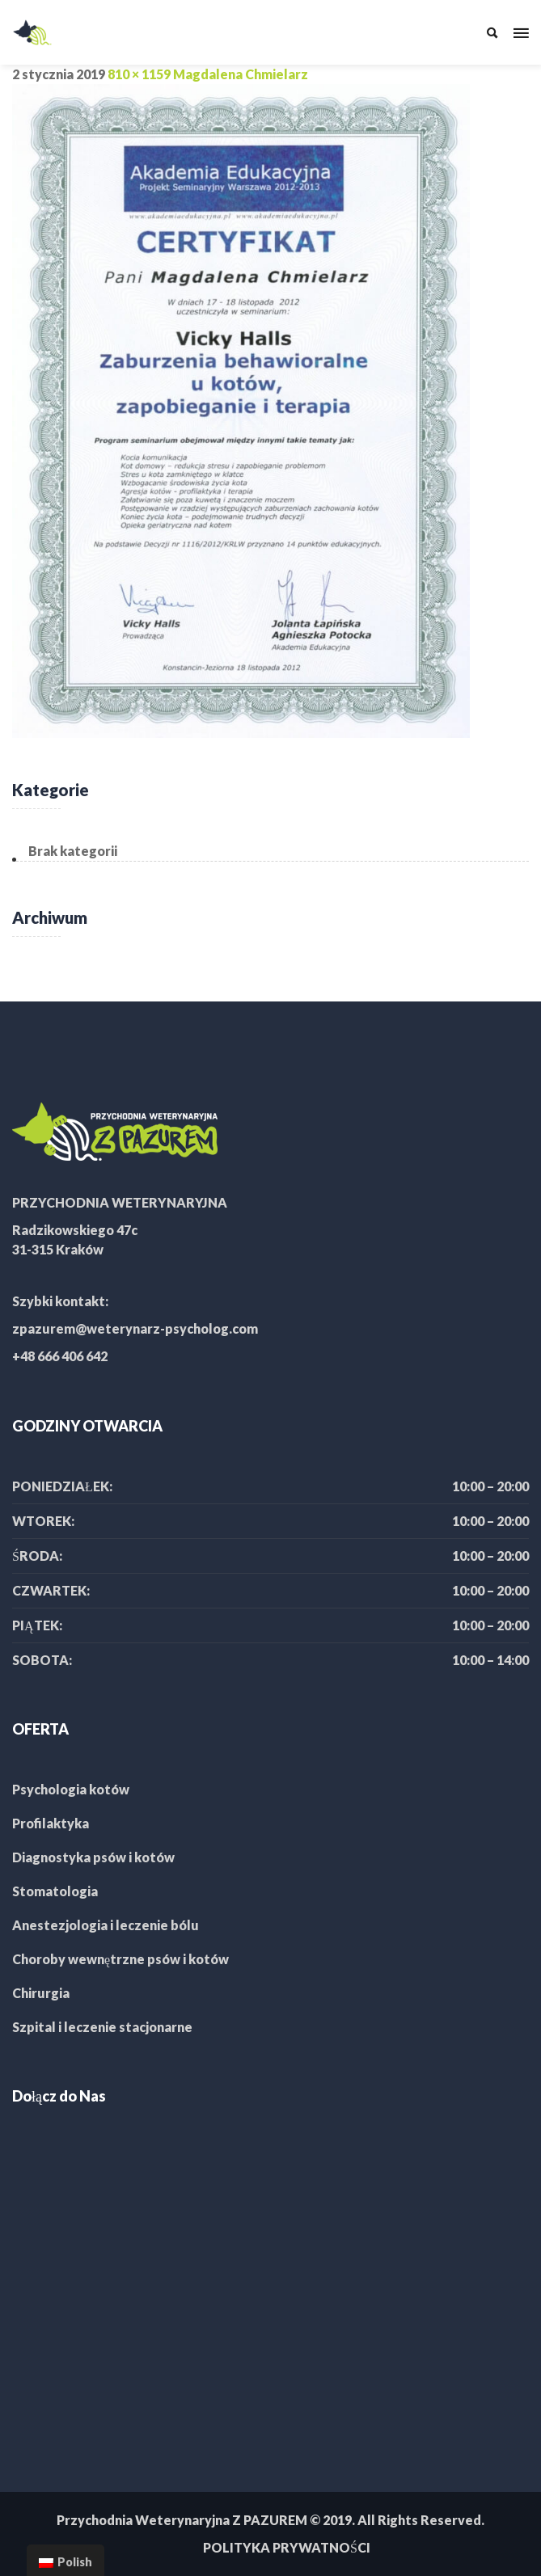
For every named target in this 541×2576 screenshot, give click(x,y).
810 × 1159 (139, 74)
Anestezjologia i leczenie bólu (105, 1925)
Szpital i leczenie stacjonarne (102, 2026)
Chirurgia (41, 1993)
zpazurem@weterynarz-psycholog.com (135, 1328)
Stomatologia (55, 1891)
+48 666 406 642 (60, 1356)
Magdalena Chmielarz (240, 74)
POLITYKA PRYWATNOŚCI (286, 2547)
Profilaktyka (50, 1823)
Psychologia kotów (70, 1789)
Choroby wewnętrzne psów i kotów (120, 1959)
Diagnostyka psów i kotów (93, 1857)
